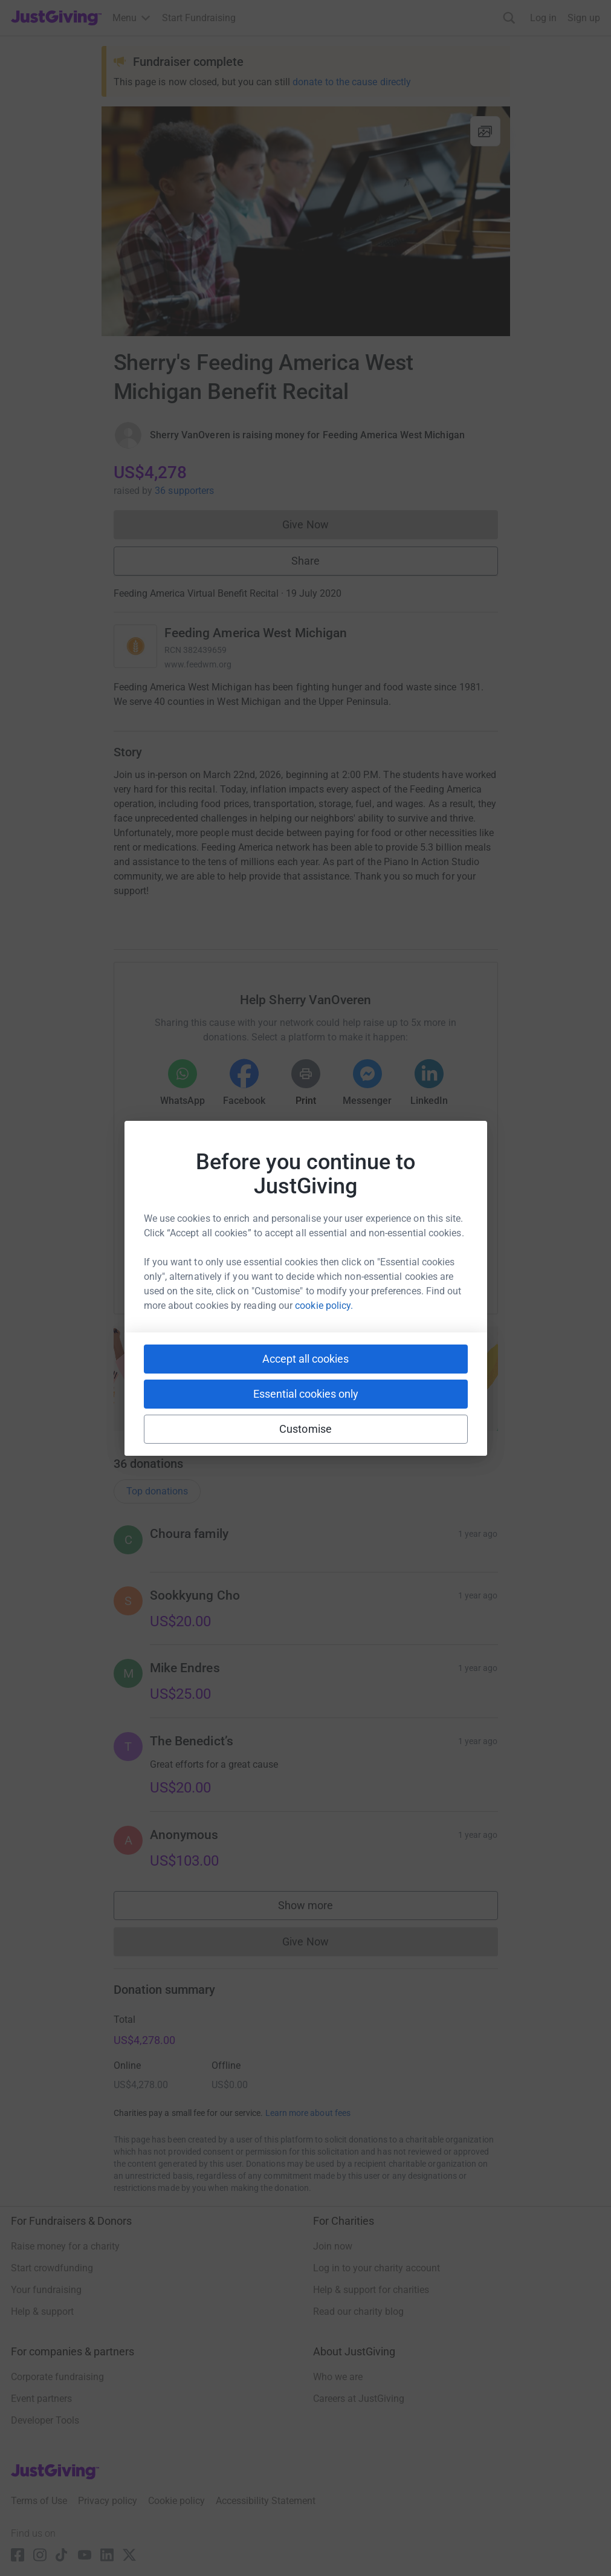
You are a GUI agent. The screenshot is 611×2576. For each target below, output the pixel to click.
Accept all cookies (305, 1358)
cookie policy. (324, 1305)
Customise (305, 1429)
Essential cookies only (305, 1393)
